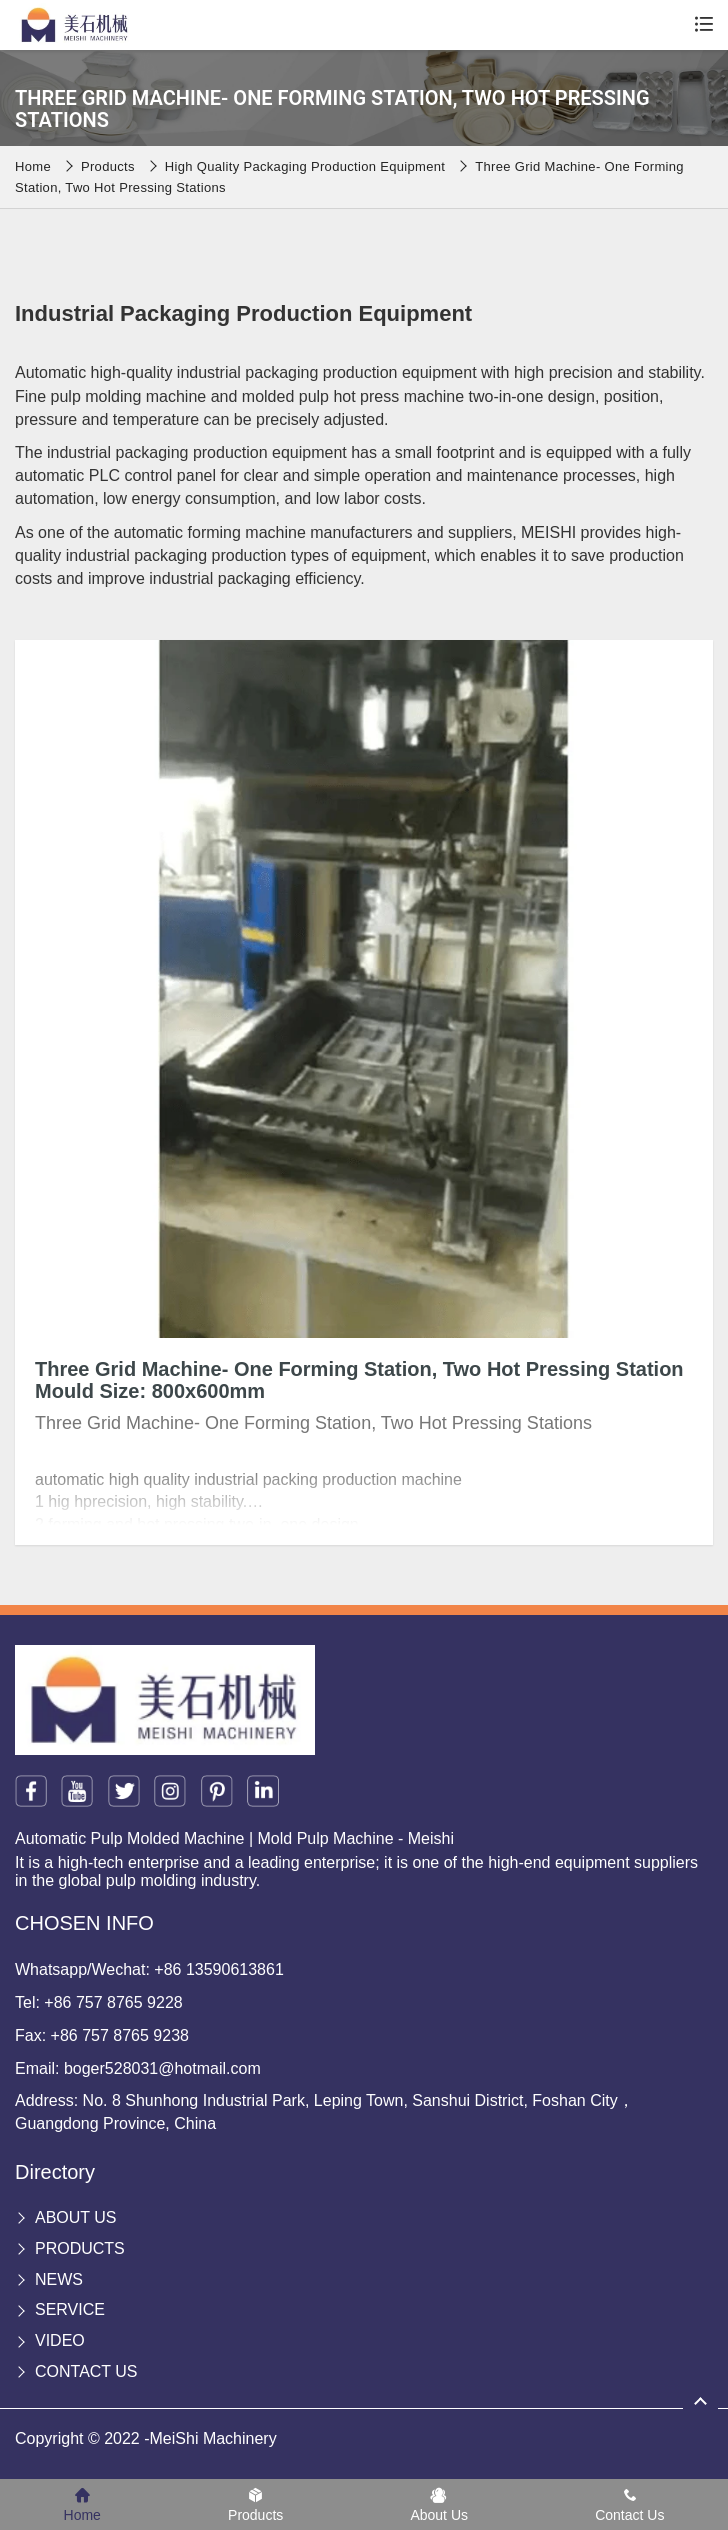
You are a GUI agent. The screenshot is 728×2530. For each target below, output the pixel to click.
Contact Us (86, 2371)
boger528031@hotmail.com (162, 2068)
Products (108, 166)
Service (70, 2309)
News (59, 2279)
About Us (76, 2217)
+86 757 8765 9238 (120, 2035)
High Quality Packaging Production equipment (305, 166)
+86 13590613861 (218, 1969)
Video (60, 2340)
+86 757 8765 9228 (113, 2002)
